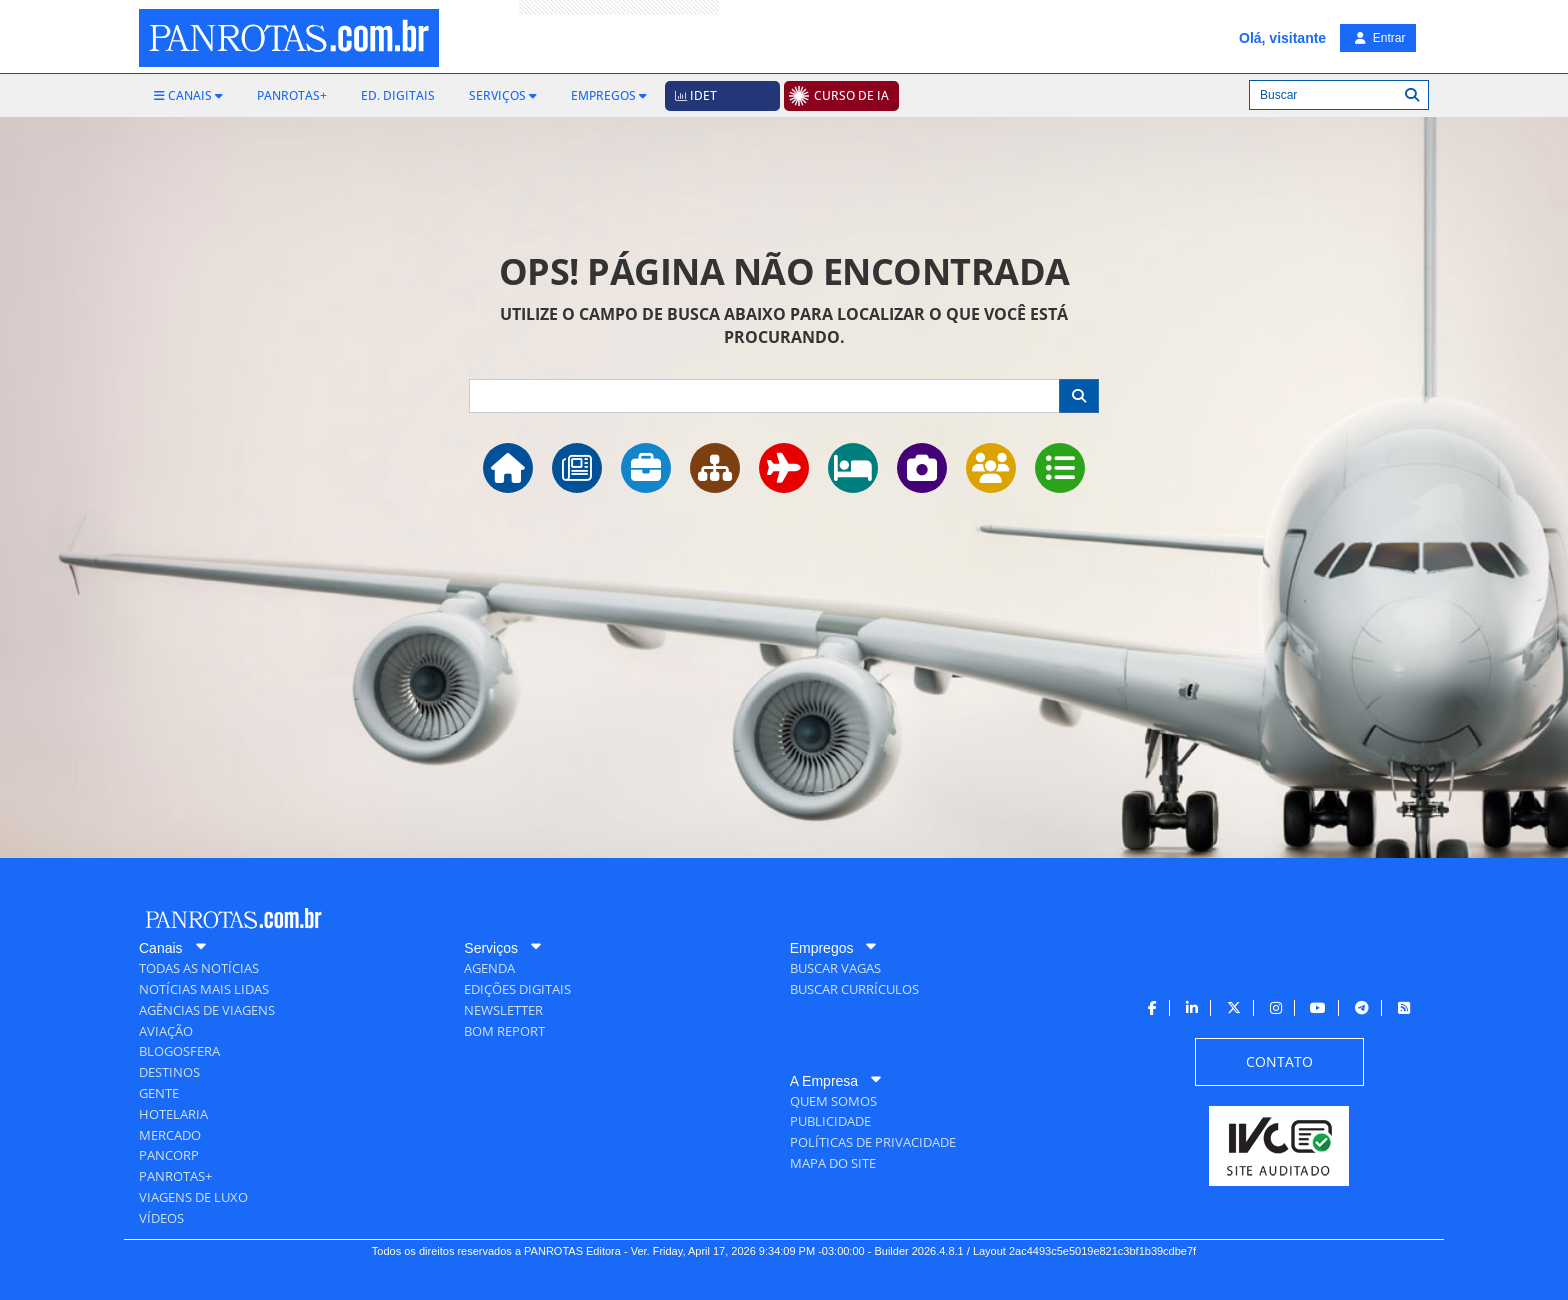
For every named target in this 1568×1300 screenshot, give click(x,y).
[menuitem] (188, 96)
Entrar (1380, 38)
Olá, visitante (1282, 38)
